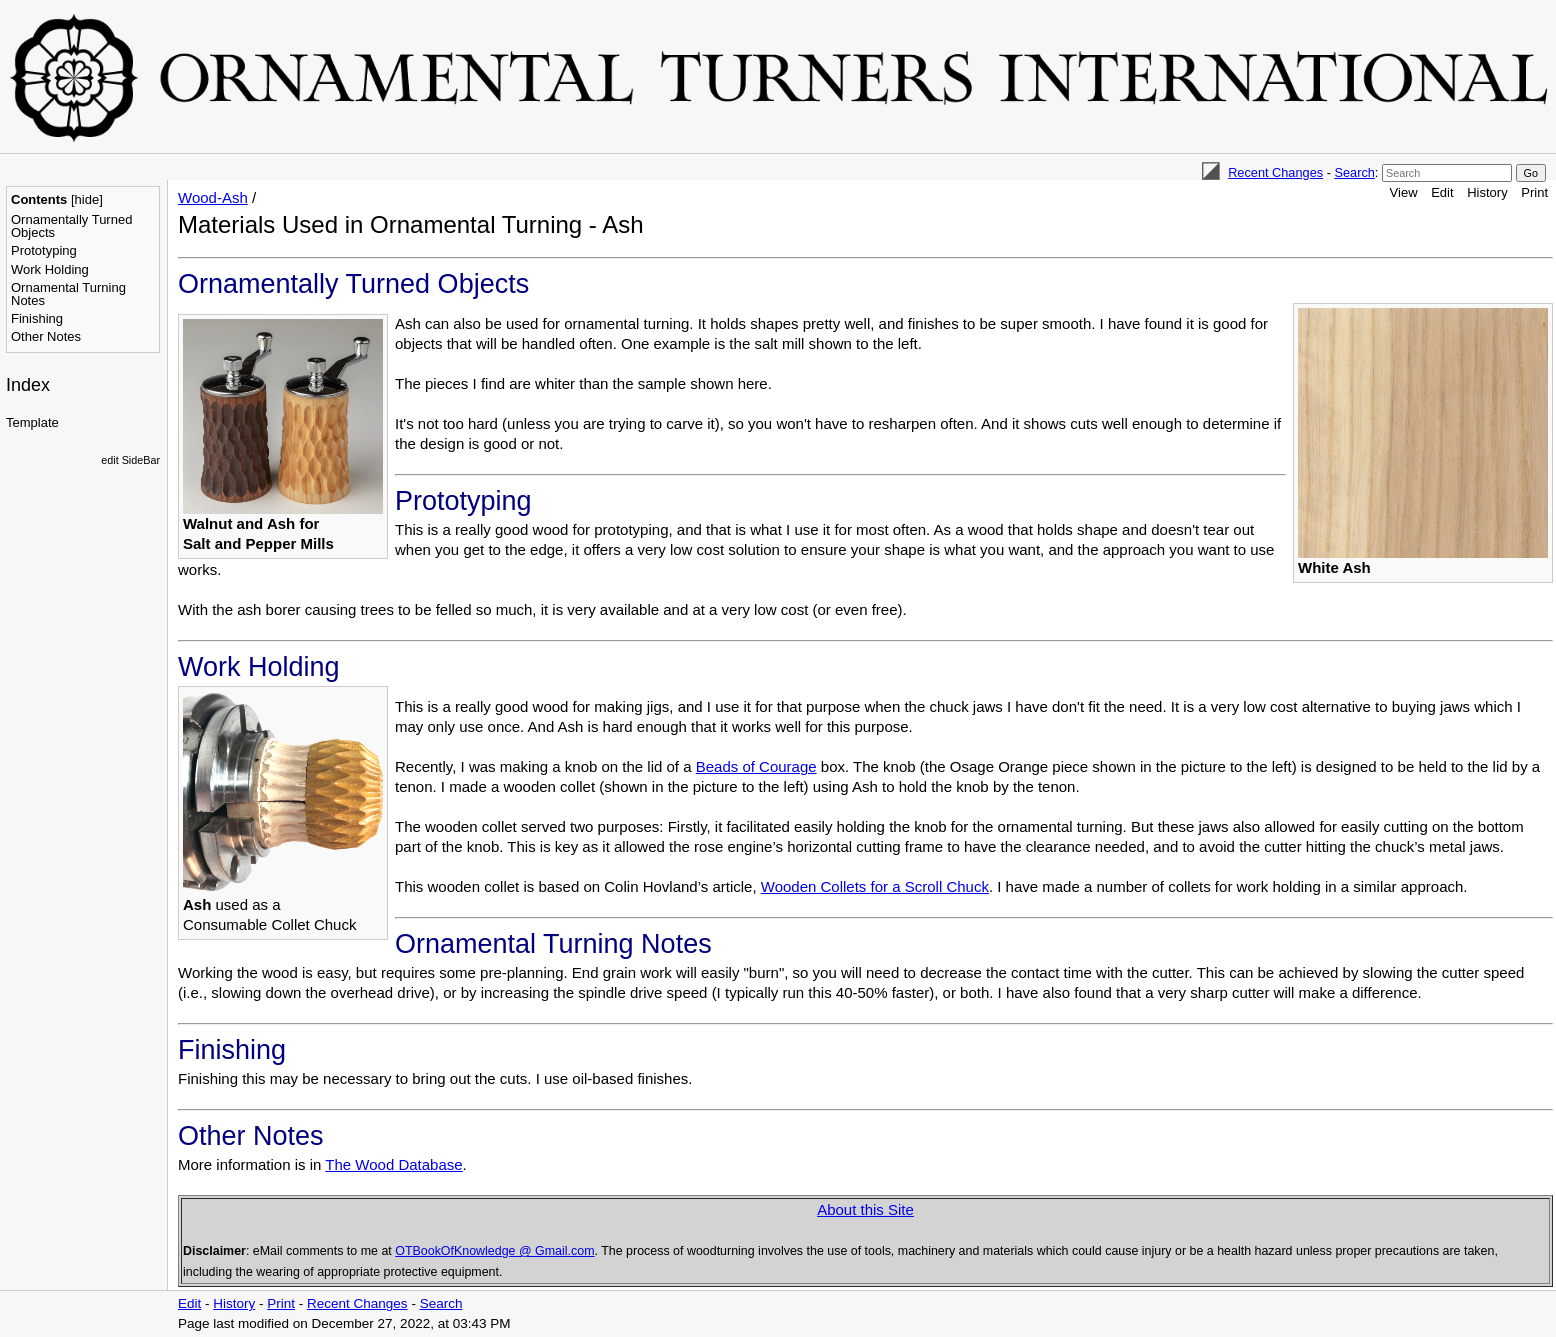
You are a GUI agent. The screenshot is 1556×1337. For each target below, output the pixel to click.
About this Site (865, 1209)
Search (1354, 172)
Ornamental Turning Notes (68, 294)
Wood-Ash (213, 197)
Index (28, 385)
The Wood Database (393, 1164)
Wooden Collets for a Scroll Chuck (875, 886)
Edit (1442, 192)
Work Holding (50, 269)
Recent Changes (1275, 172)
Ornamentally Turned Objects (71, 226)
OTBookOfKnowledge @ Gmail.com (494, 1251)
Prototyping (44, 250)
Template (32, 422)
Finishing (37, 318)
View (1404, 192)
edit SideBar (130, 460)
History (1487, 192)
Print (1534, 192)
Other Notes (46, 336)
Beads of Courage (756, 766)
